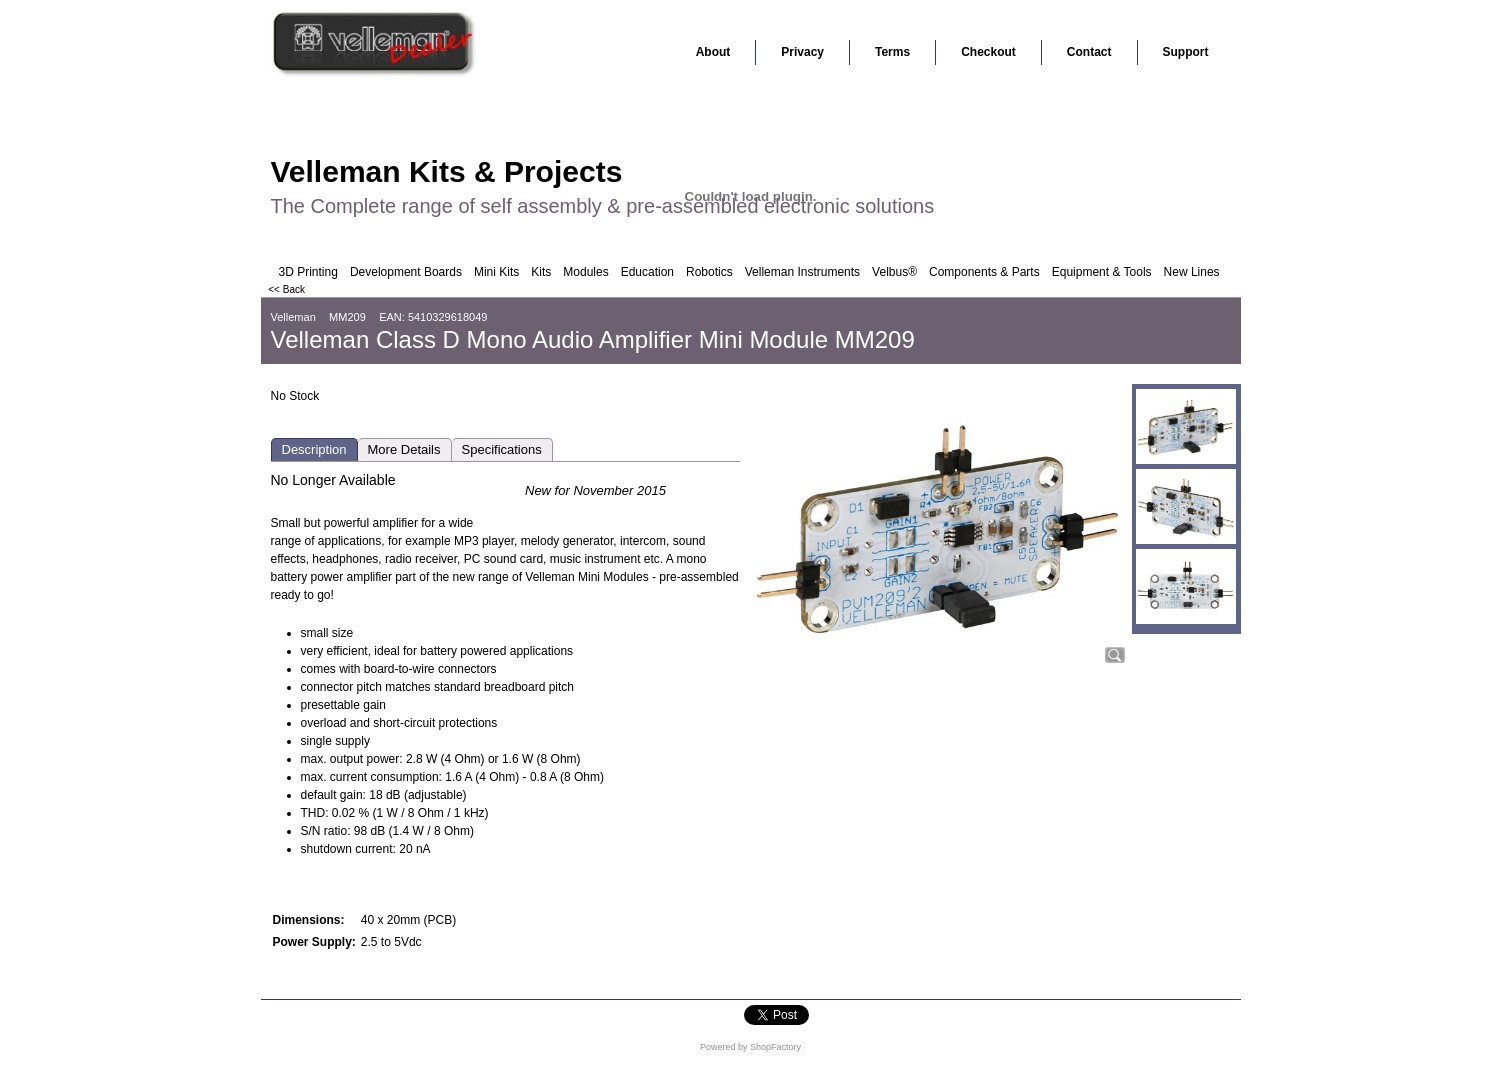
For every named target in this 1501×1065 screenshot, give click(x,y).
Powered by (724, 1047)
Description (314, 449)
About (713, 52)
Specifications (502, 449)
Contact (1089, 52)
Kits (541, 272)
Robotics (709, 272)
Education (647, 272)
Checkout (988, 52)
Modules (585, 272)
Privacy (802, 52)
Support (1186, 52)
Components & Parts (984, 272)
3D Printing (308, 272)
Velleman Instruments (802, 272)
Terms (892, 52)
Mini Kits (496, 272)
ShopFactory (775, 1047)
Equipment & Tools (1102, 272)
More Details (404, 449)
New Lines (1192, 272)
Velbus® (894, 272)
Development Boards (406, 272)
